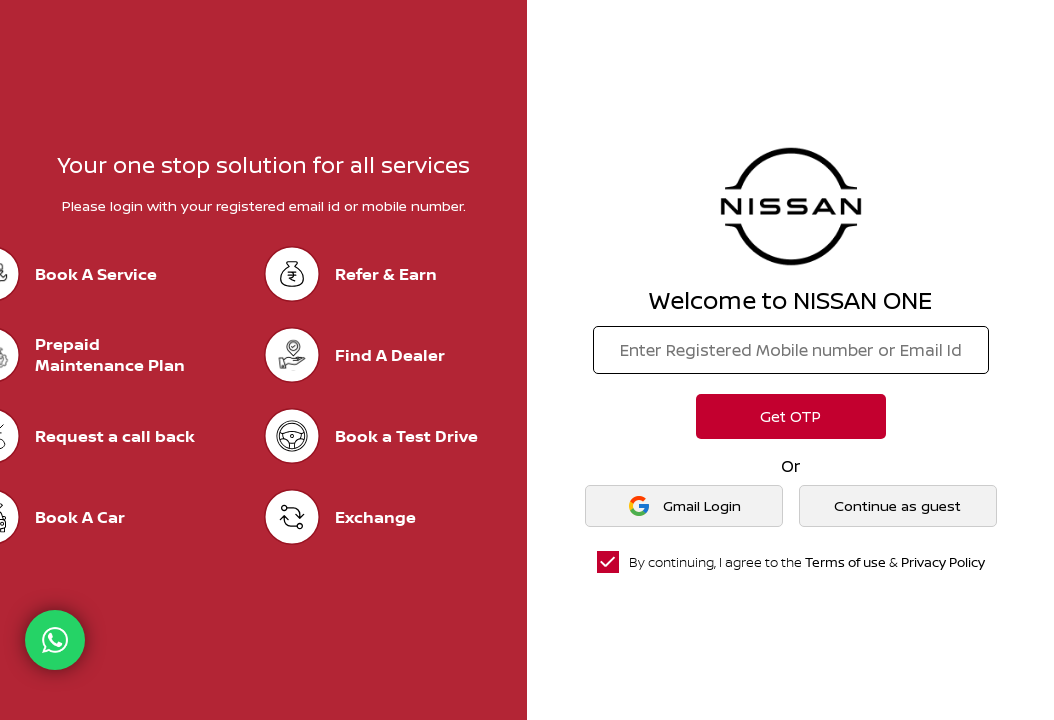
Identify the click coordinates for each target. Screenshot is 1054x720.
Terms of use (845, 562)
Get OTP (790, 416)
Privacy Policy (943, 562)
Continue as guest (897, 505)
